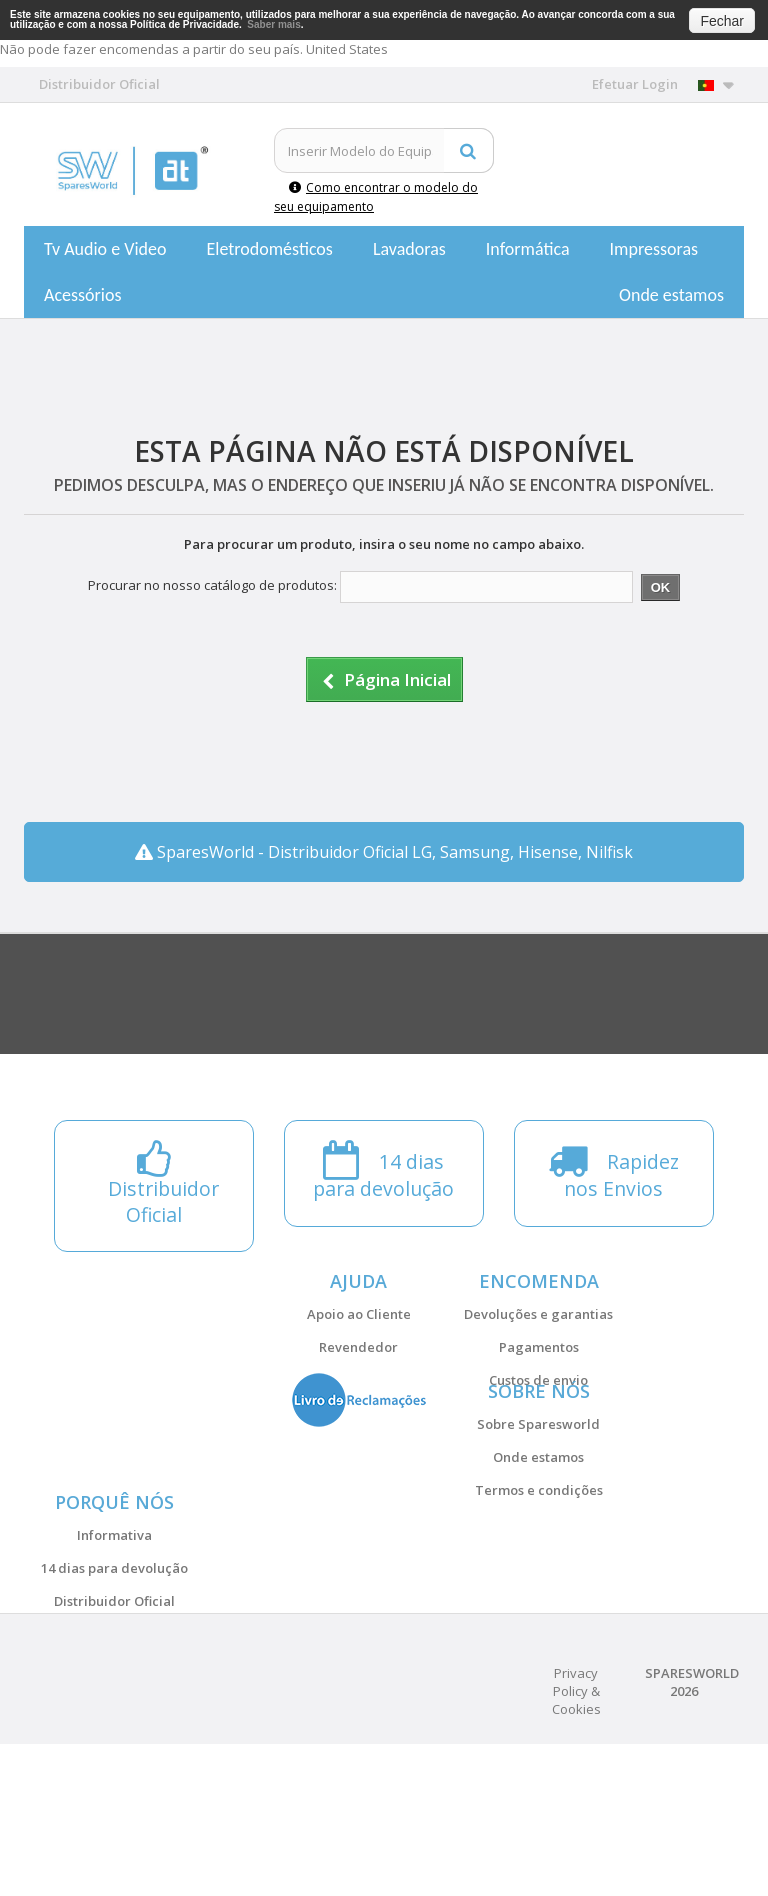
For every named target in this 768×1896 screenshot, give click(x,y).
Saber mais (273, 24)
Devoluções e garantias (538, 1314)
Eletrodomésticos (269, 249)
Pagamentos (539, 1347)
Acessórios (83, 295)
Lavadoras (409, 249)
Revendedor (358, 1347)
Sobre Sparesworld (538, 1475)
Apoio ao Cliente (359, 1314)
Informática (528, 249)
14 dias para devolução (114, 1669)
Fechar (722, 21)
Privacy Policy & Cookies (576, 1843)
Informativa (114, 1636)
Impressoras (654, 249)
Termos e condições (539, 1541)
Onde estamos (671, 295)
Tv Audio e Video (105, 249)
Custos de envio (538, 1380)
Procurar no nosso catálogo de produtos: (212, 585)
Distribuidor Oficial (114, 1702)
